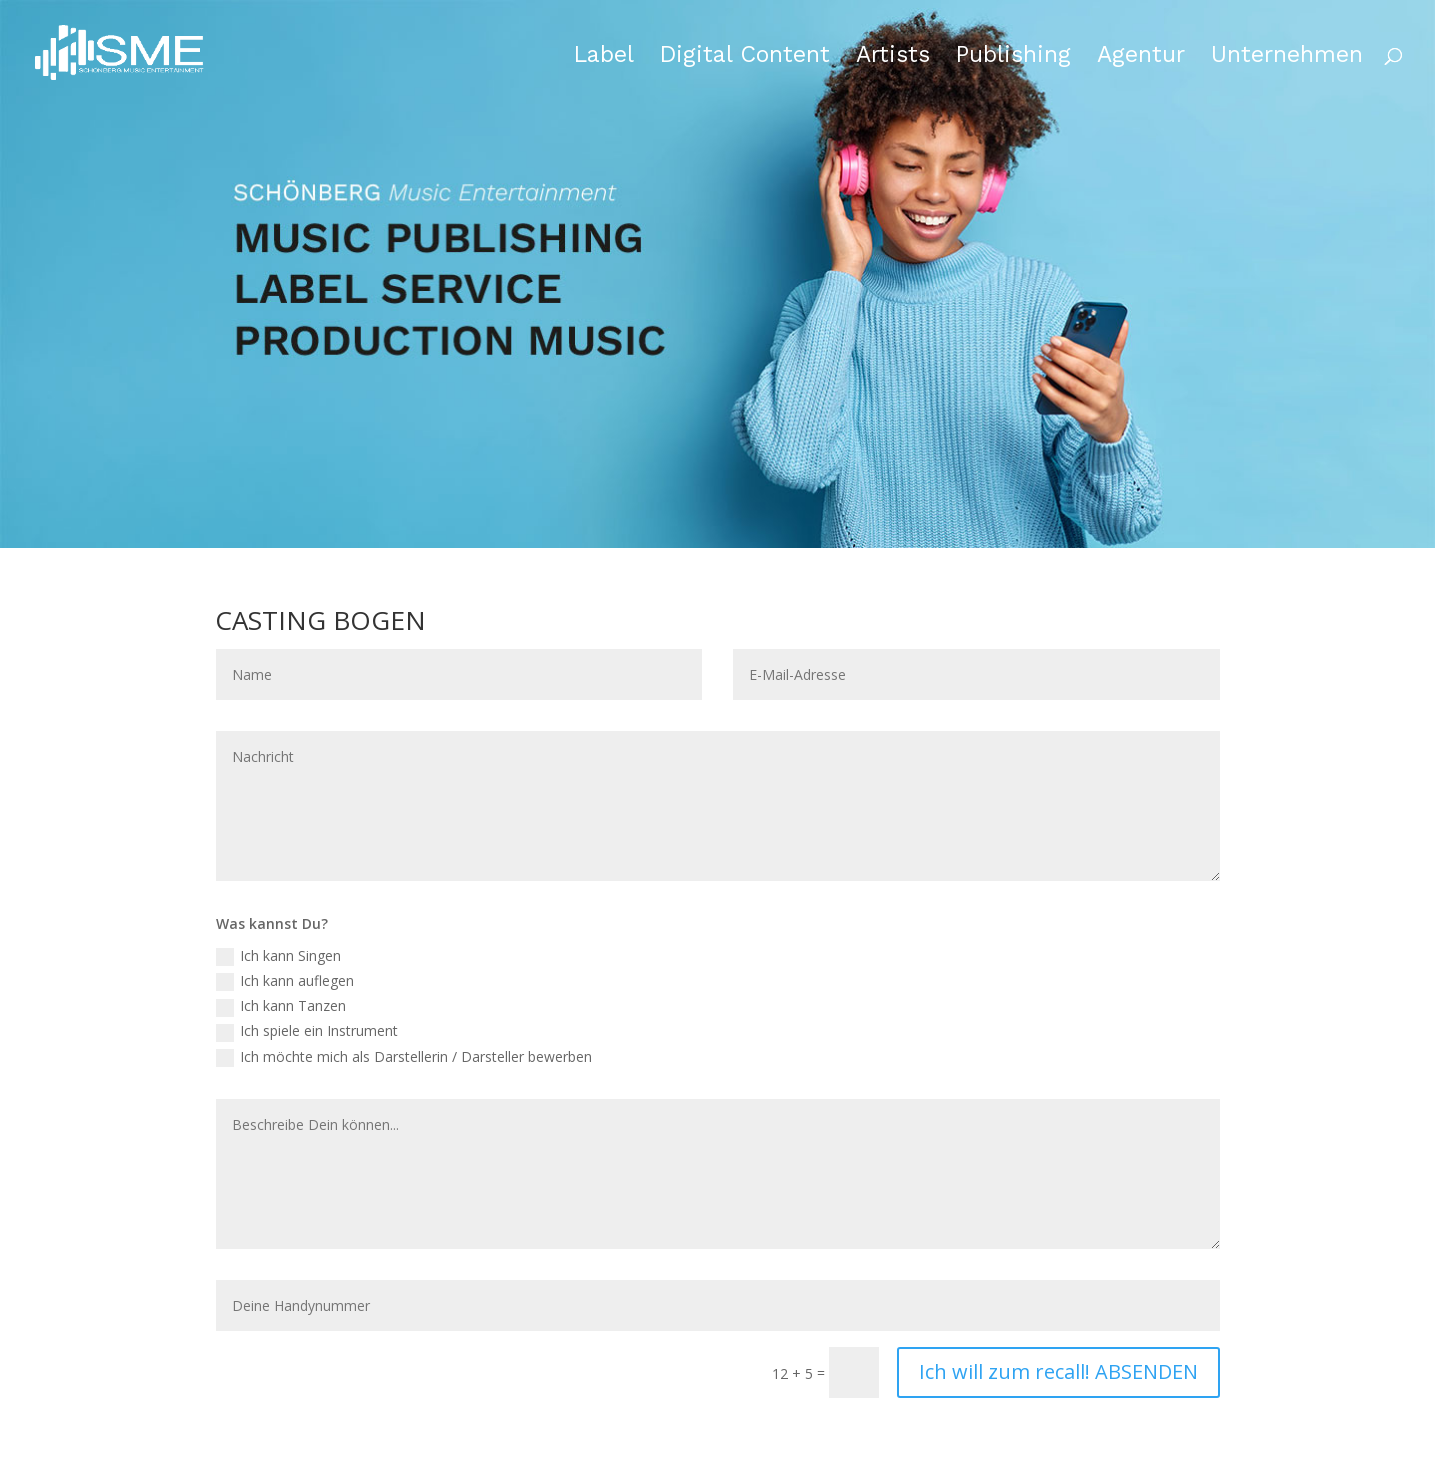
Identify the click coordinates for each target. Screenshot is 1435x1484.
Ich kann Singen (278, 956)
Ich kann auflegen (285, 981)
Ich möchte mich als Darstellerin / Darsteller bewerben (404, 1057)
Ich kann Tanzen (281, 1006)
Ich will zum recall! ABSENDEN (1058, 1371)
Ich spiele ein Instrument (307, 1031)
